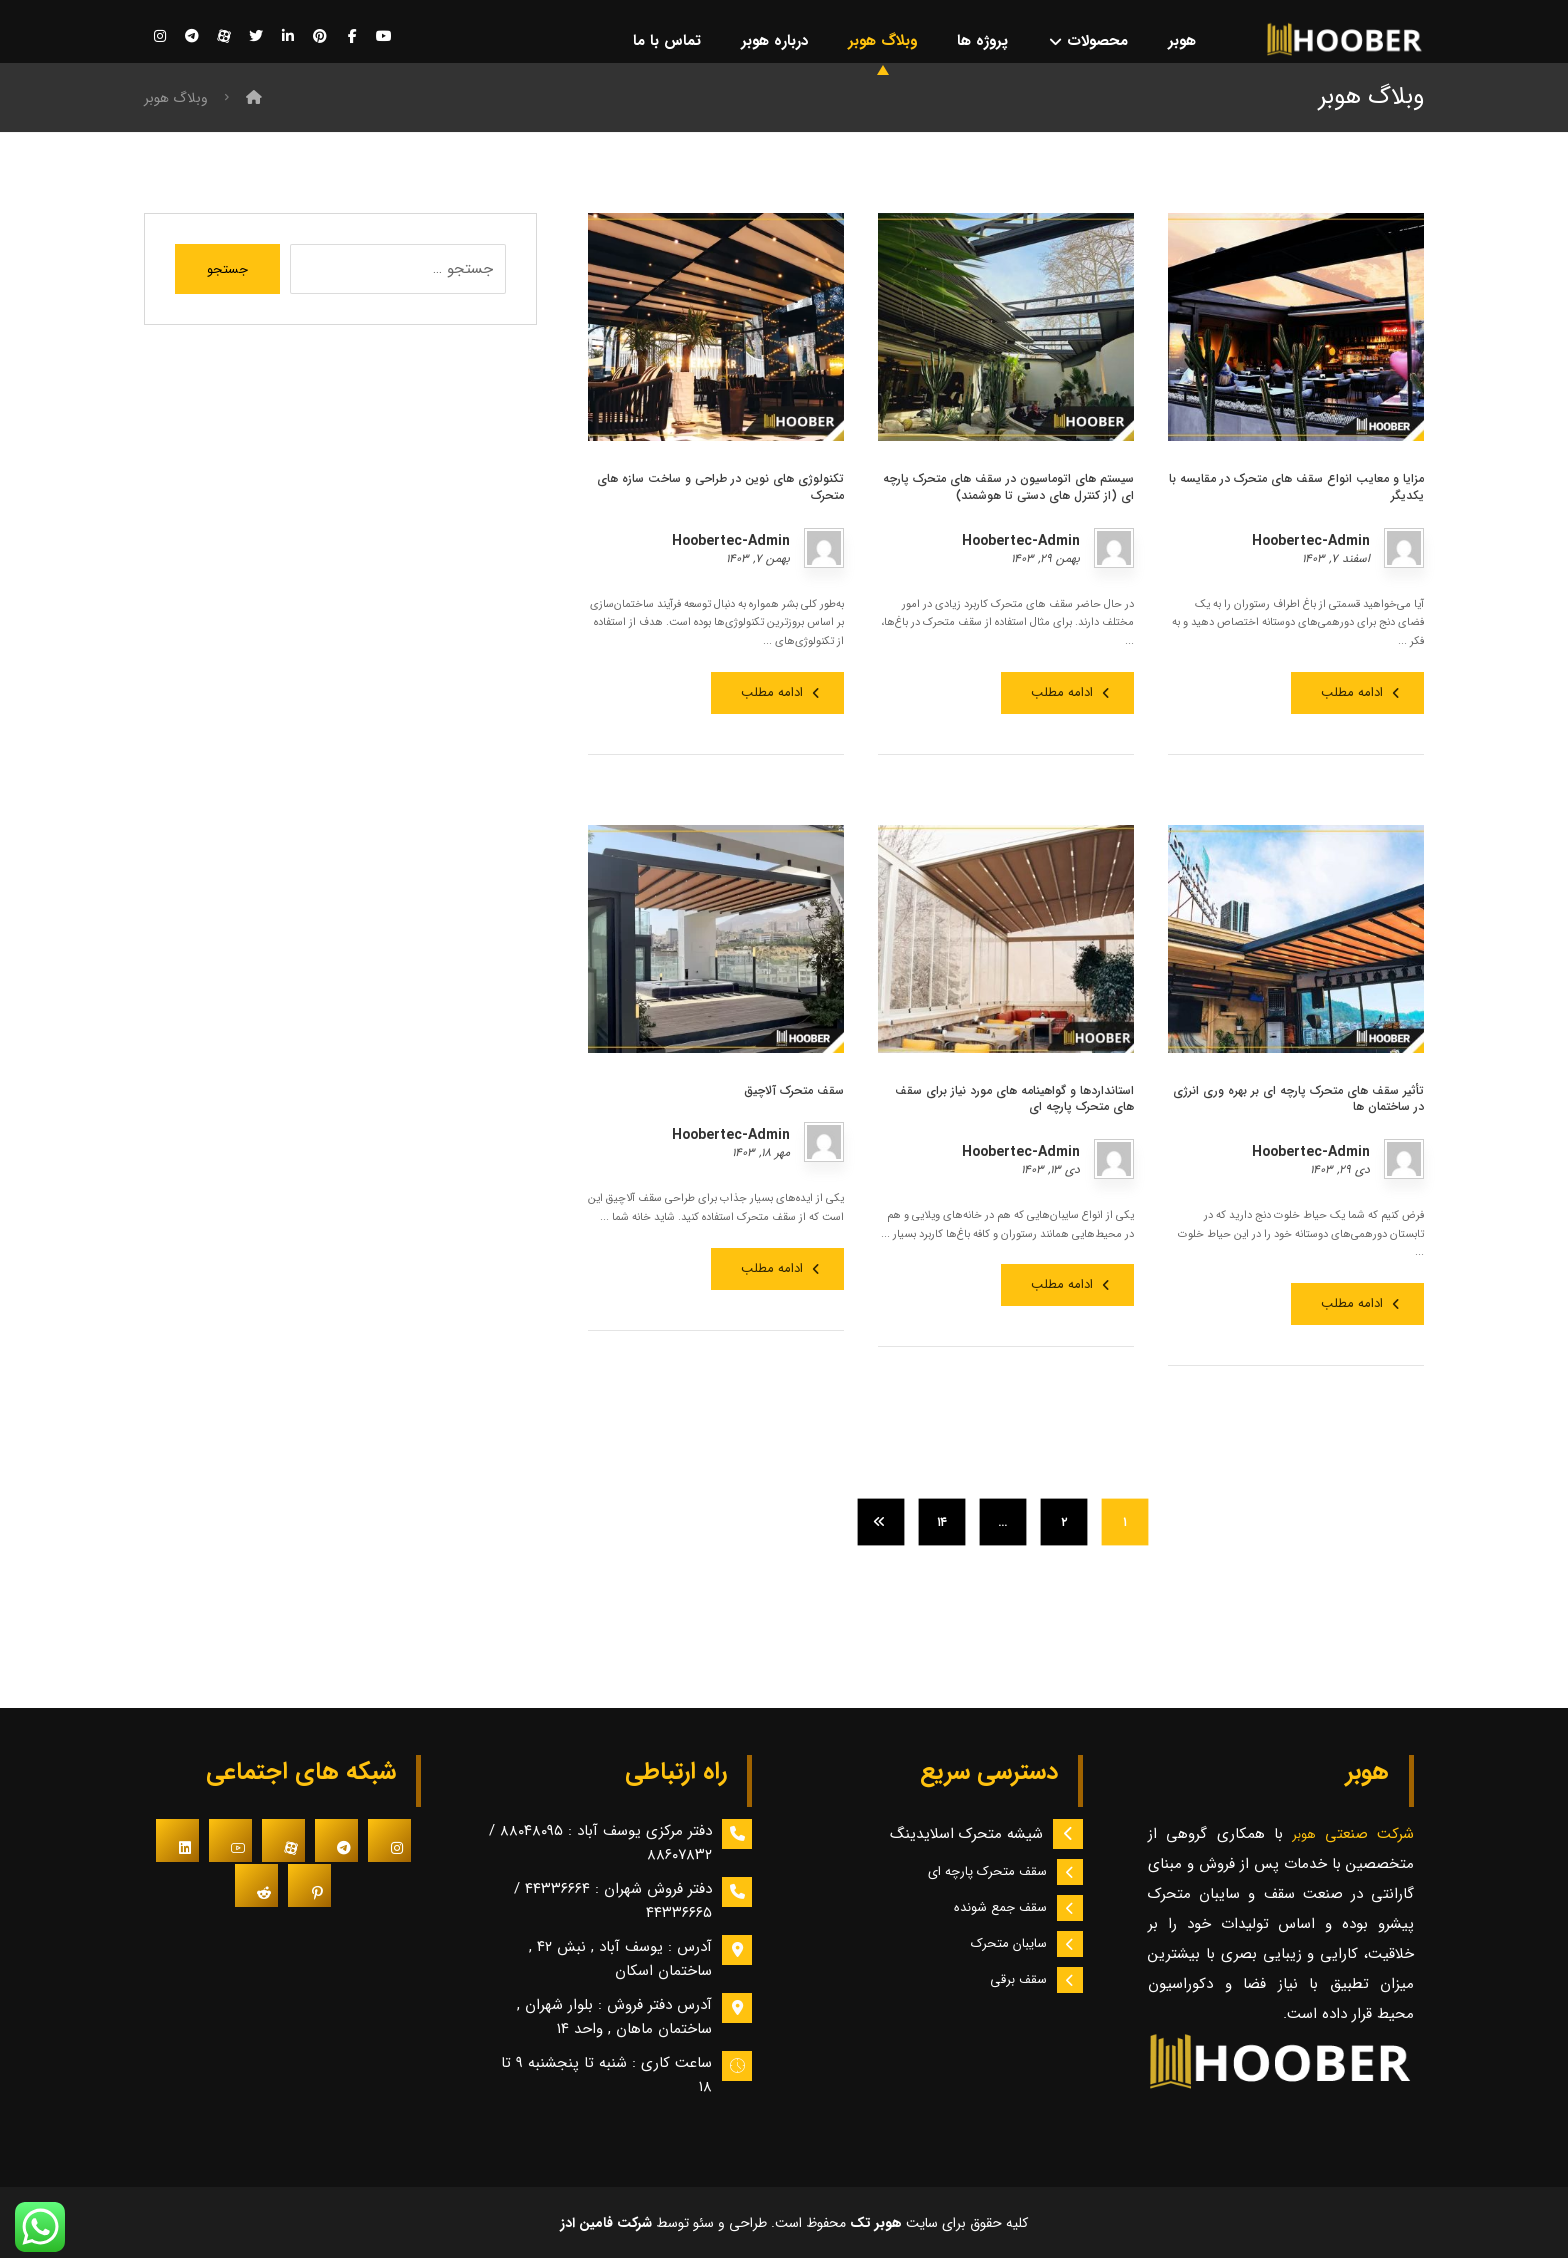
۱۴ (941, 1530)
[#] (389, 1848)
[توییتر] (256, 37)
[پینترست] (320, 37)
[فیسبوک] (352, 37)
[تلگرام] (192, 37)
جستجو (227, 277)
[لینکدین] (288, 37)
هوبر (1308, 1842)
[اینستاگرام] (160, 37)
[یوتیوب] (384, 37)
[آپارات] (224, 37)
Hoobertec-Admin (1311, 548)
